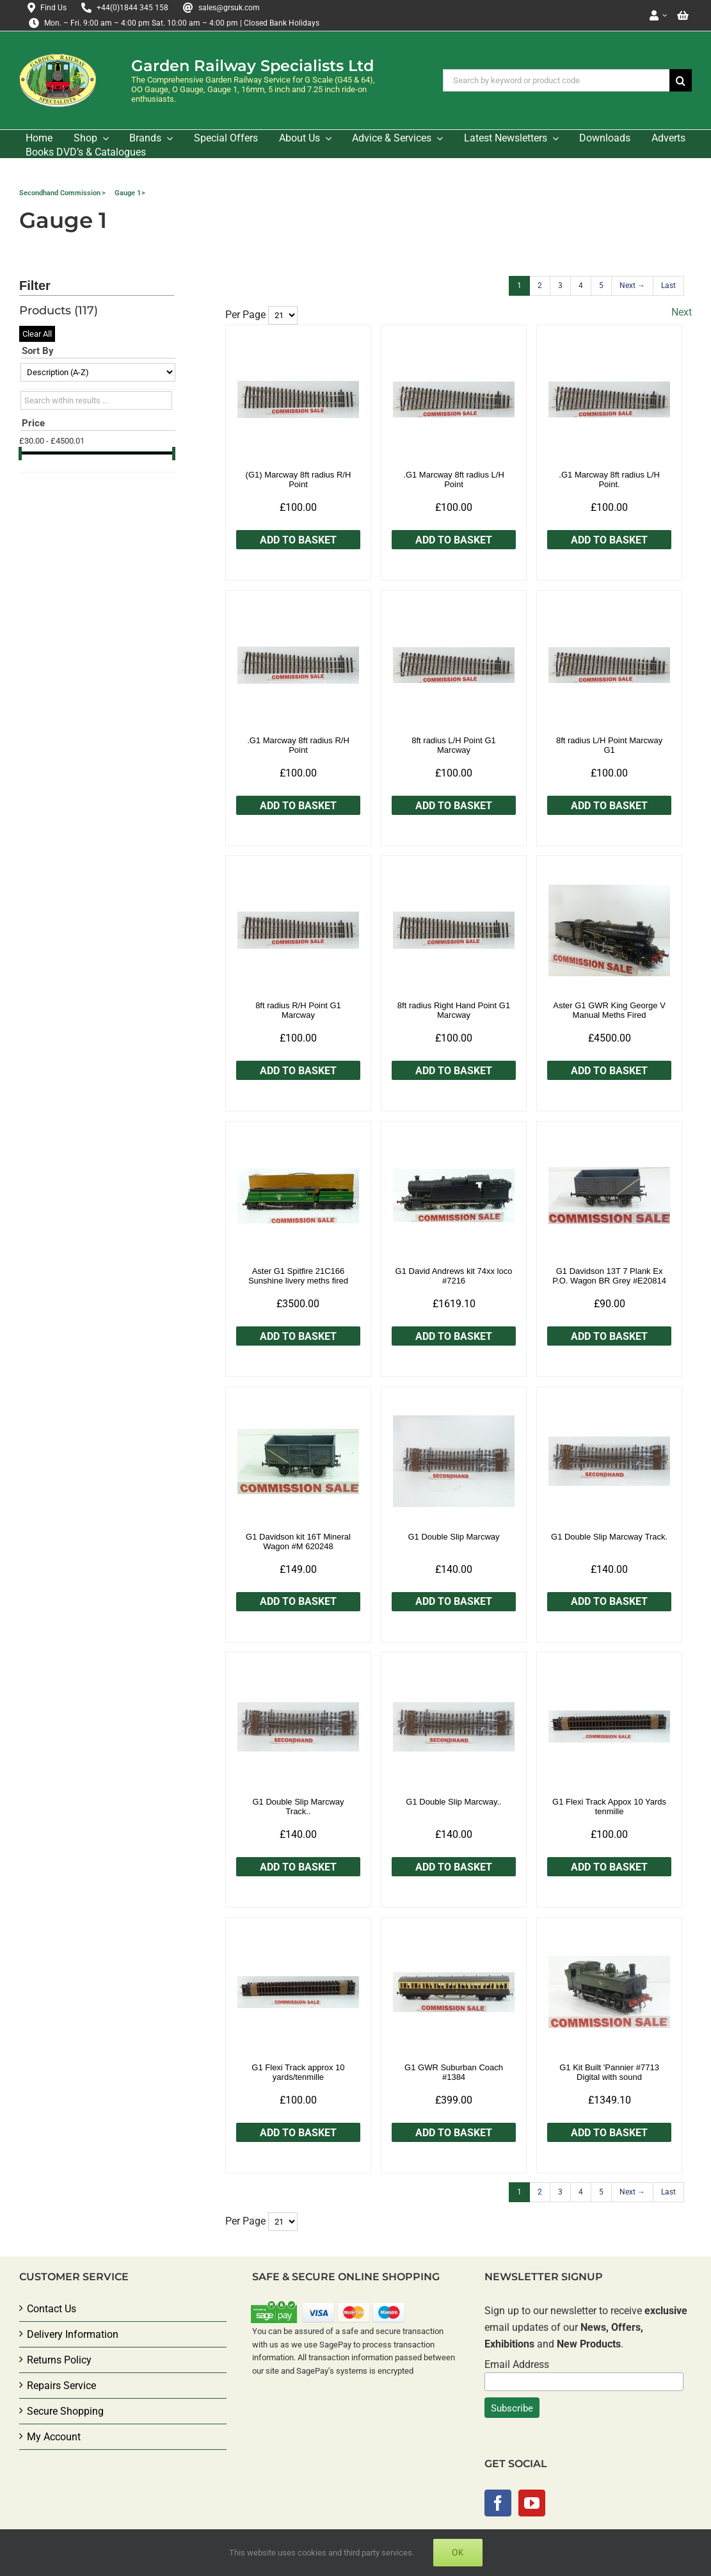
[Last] (668, 286)
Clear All (37, 334)
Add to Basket (298, 540)
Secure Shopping (65, 2411)
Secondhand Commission (59, 193)
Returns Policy (59, 2360)
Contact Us (51, 2309)
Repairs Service (61, 2385)
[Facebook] (497, 2503)
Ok (458, 2552)
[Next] (632, 286)
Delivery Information (72, 2334)
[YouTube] (531, 2503)
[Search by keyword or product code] (556, 80)
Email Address (516, 2364)
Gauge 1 (128, 193)
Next (681, 312)
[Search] (680, 80)
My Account (54, 2437)
